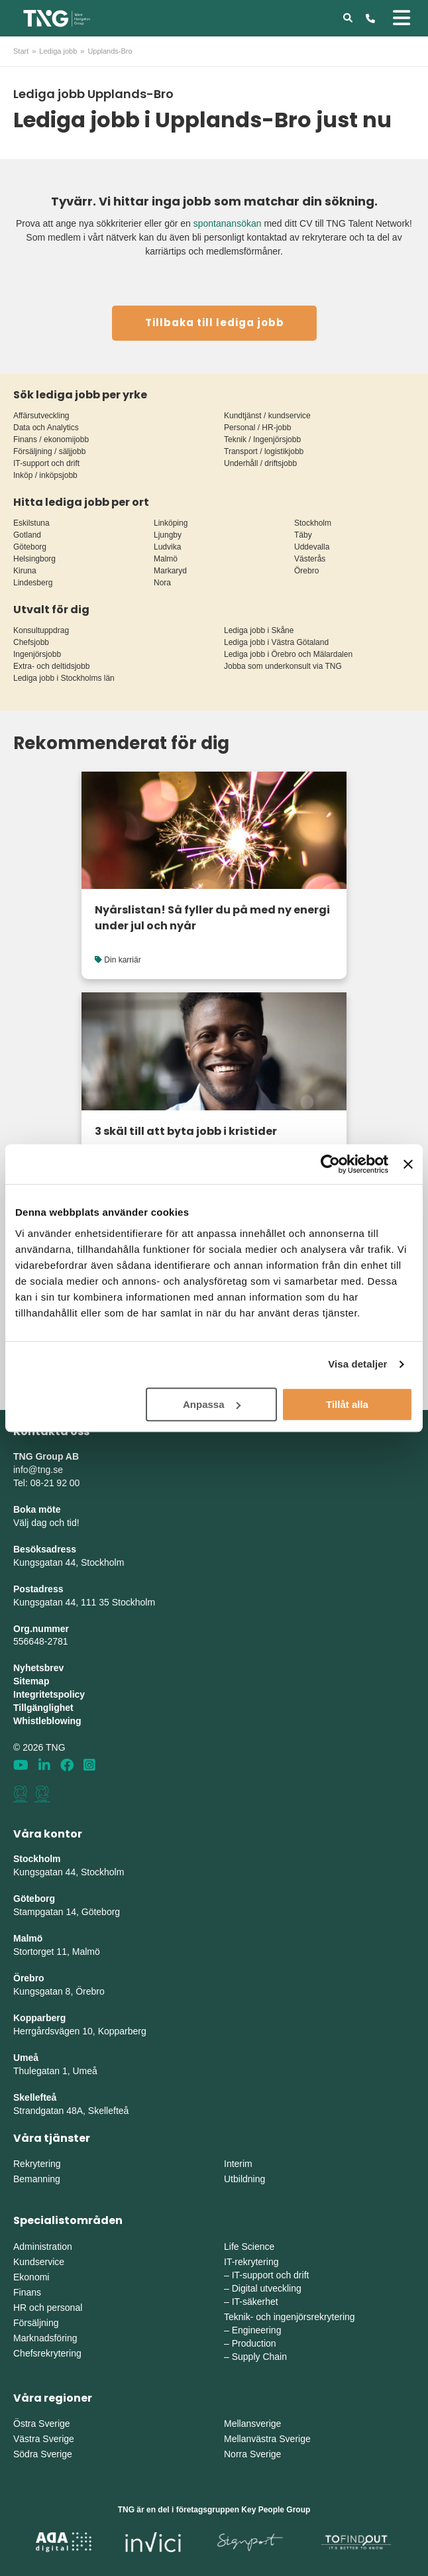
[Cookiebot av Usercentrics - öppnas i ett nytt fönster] (330, 1164)
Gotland (27, 535)
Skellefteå (34, 2097)
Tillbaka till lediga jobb (214, 322)
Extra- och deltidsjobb (51, 666)
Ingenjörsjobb (37, 654)
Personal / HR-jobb (257, 427)
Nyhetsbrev (38, 1668)
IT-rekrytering (251, 2261)
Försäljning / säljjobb (49, 451)
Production (254, 2343)
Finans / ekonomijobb (51, 439)
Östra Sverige (41, 2423)
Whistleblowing (47, 1721)
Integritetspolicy (49, 1694)
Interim (238, 2163)
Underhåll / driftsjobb (260, 463)
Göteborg (29, 547)
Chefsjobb (31, 642)
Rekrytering (37, 2163)
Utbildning (244, 2179)
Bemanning (36, 2179)
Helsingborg (34, 558)
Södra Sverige (42, 2454)
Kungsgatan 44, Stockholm (68, 1562)
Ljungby (168, 535)
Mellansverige (252, 2423)
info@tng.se (38, 1469)
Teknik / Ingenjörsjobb (262, 439)
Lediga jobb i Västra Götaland (276, 642)
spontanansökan (227, 223)
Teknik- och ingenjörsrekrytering (289, 2317)
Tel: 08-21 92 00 (46, 1483)
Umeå (25, 2057)
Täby (303, 535)
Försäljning (35, 2322)
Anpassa (212, 1404)
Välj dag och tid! (46, 1522)
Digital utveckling (266, 2288)
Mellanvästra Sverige (267, 2438)
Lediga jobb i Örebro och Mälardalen (288, 654)
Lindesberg (32, 582)
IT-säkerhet (255, 2301)
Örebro (306, 570)
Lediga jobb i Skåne (259, 630)
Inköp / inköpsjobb (45, 475)
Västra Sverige (43, 2438)
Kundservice (38, 2261)
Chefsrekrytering (47, 2353)
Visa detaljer (357, 1364)
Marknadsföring (45, 2338)
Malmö (166, 558)
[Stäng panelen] (408, 1164)
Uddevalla (311, 547)
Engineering (257, 2330)
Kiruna (24, 570)
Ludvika (167, 547)
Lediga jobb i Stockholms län (64, 678)
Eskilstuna (31, 523)
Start (20, 51)
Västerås (309, 558)
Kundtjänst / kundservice (267, 415)
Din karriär (122, 960)
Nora (162, 582)
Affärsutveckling (41, 415)
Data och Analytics (46, 427)
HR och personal (47, 2307)
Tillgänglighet (43, 1707)
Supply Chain (259, 2356)
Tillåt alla (347, 1404)
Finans (27, 2292)
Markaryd (170, 570)
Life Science (249, 2246)
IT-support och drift (46, 463)
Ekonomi (31, 2277)
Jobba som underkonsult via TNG (283, 666)
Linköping (170, 523)
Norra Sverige (252, 2454)
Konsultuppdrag (41, 630)
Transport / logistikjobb (263, 451)
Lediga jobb (58, 51)
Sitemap (31, 1681)
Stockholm (312, 523)
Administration (42, 2246)
